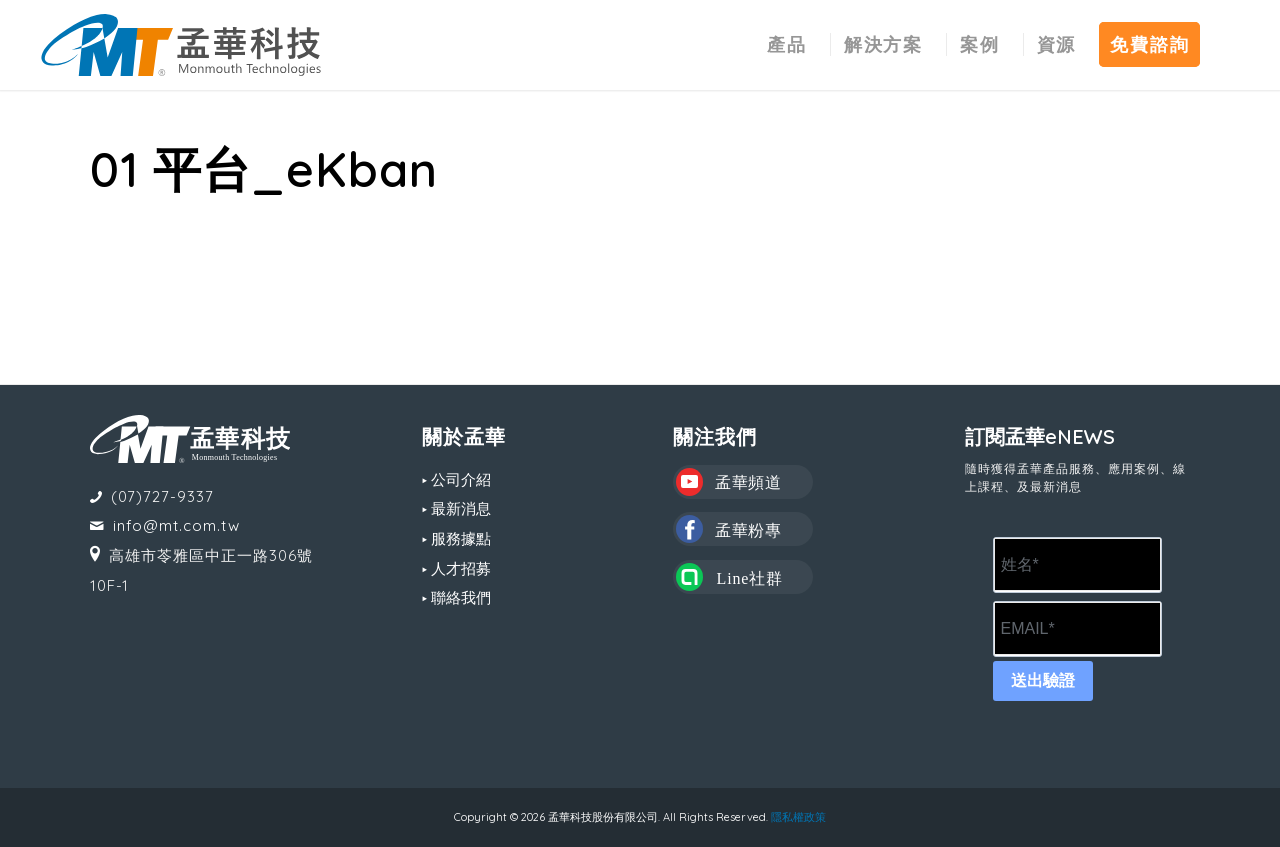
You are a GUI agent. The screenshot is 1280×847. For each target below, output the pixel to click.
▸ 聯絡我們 (456, 597)
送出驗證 (1043, 680)
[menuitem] (787, 45)
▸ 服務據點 (456, 538)
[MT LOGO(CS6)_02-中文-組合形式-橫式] (181, 45)
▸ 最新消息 (456, 508)
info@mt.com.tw (176, 525)
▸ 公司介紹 (456, 479)
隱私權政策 (798, 817)
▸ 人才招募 (456, 568)
